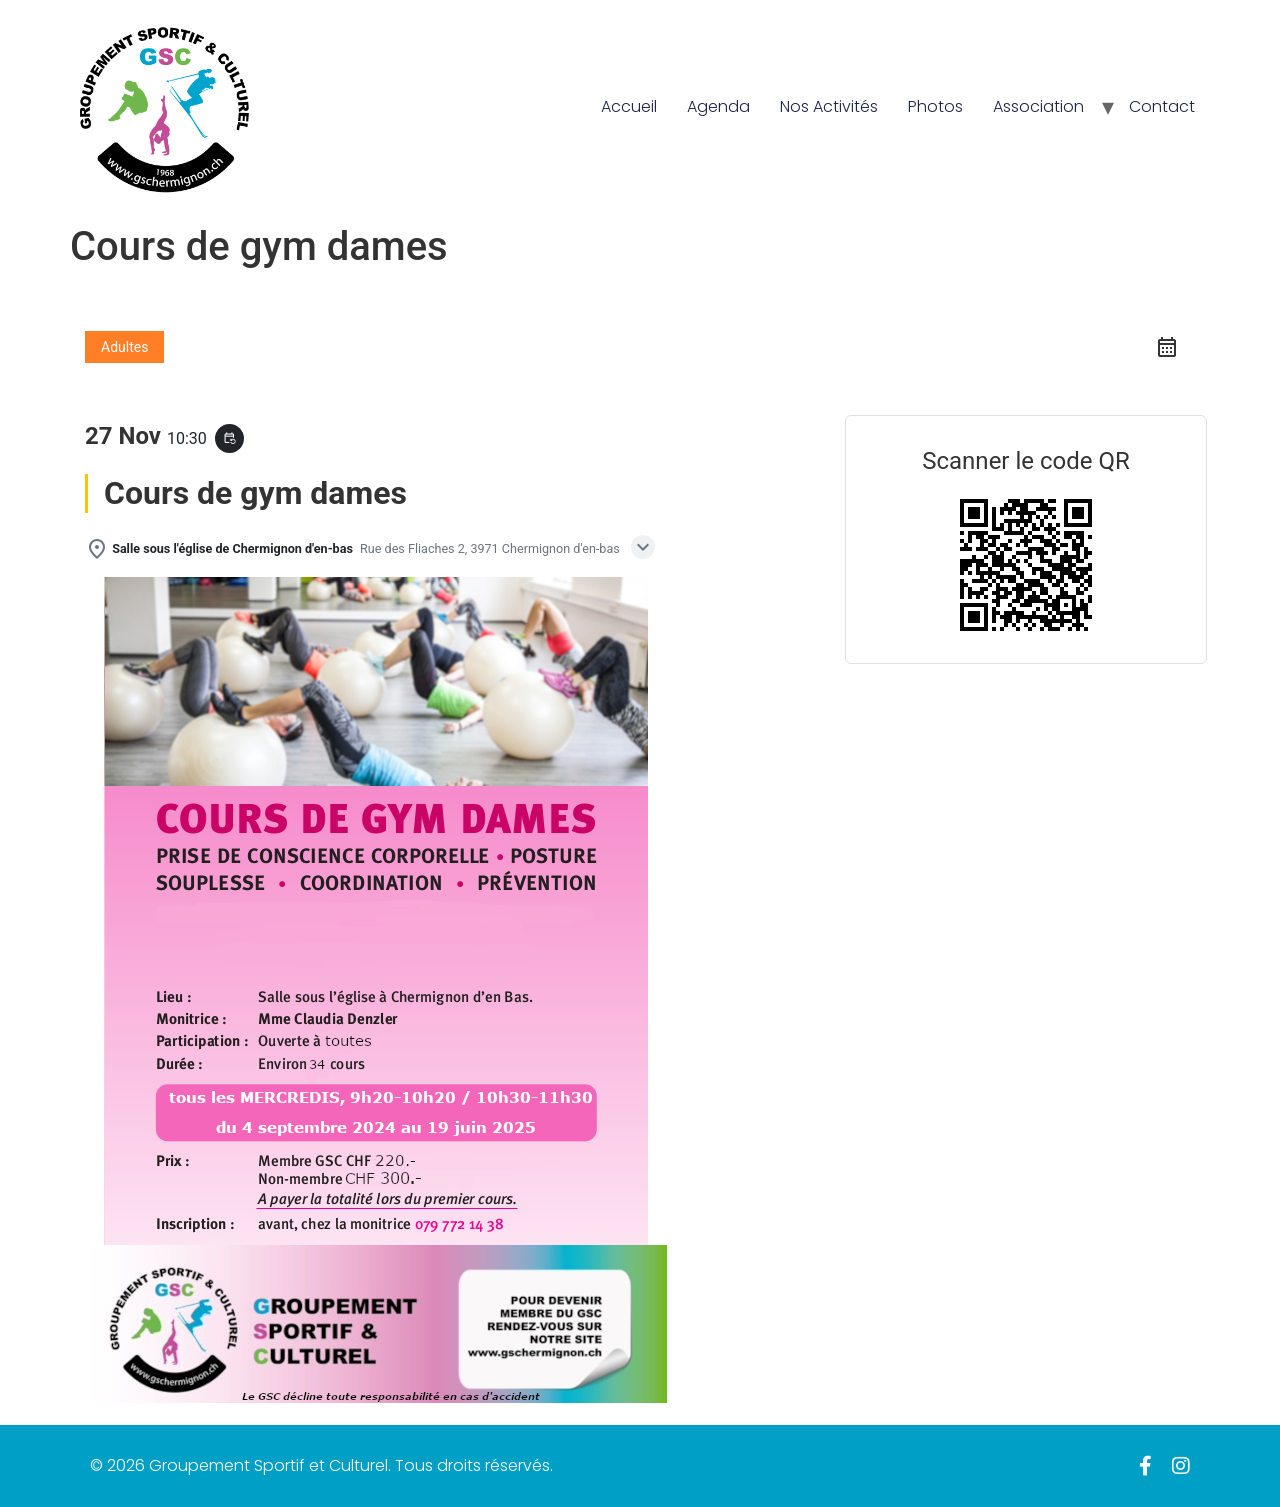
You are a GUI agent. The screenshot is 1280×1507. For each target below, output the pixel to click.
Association (1038, 106)
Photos (935, 106)
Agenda (718, 106)
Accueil (629, 106)
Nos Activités (829, 106)
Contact (1162, 106)
